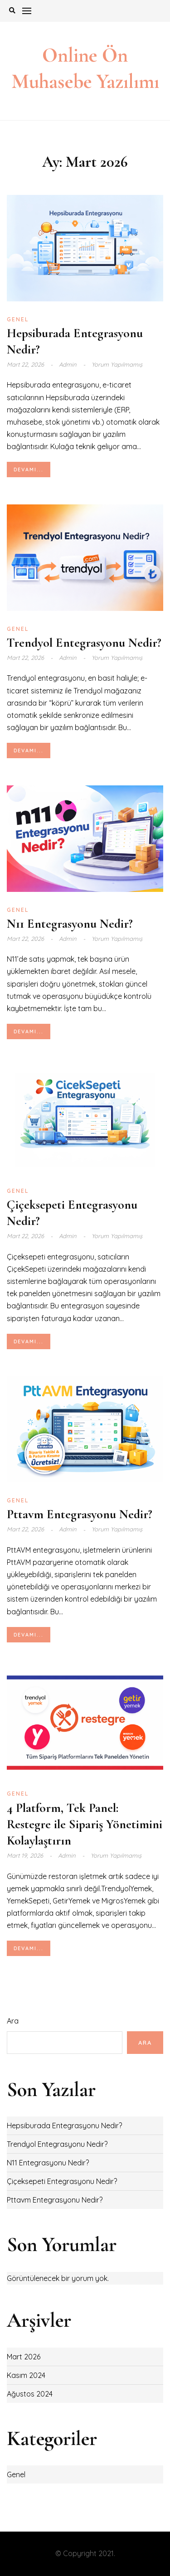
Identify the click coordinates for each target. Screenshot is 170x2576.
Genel (18, 319)
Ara (13, 2020)
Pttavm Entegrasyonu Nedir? (79, 1514)
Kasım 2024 (26, 2375)
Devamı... (29, 469)
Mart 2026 (23, 2356)
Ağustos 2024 (30, 2393)
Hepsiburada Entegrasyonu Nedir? (64, 2125)
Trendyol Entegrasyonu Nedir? (84, 642)
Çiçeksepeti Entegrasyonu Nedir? (62, 2181)
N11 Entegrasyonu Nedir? (70, 923)
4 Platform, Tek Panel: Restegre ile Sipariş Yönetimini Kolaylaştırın (84, 1824)
